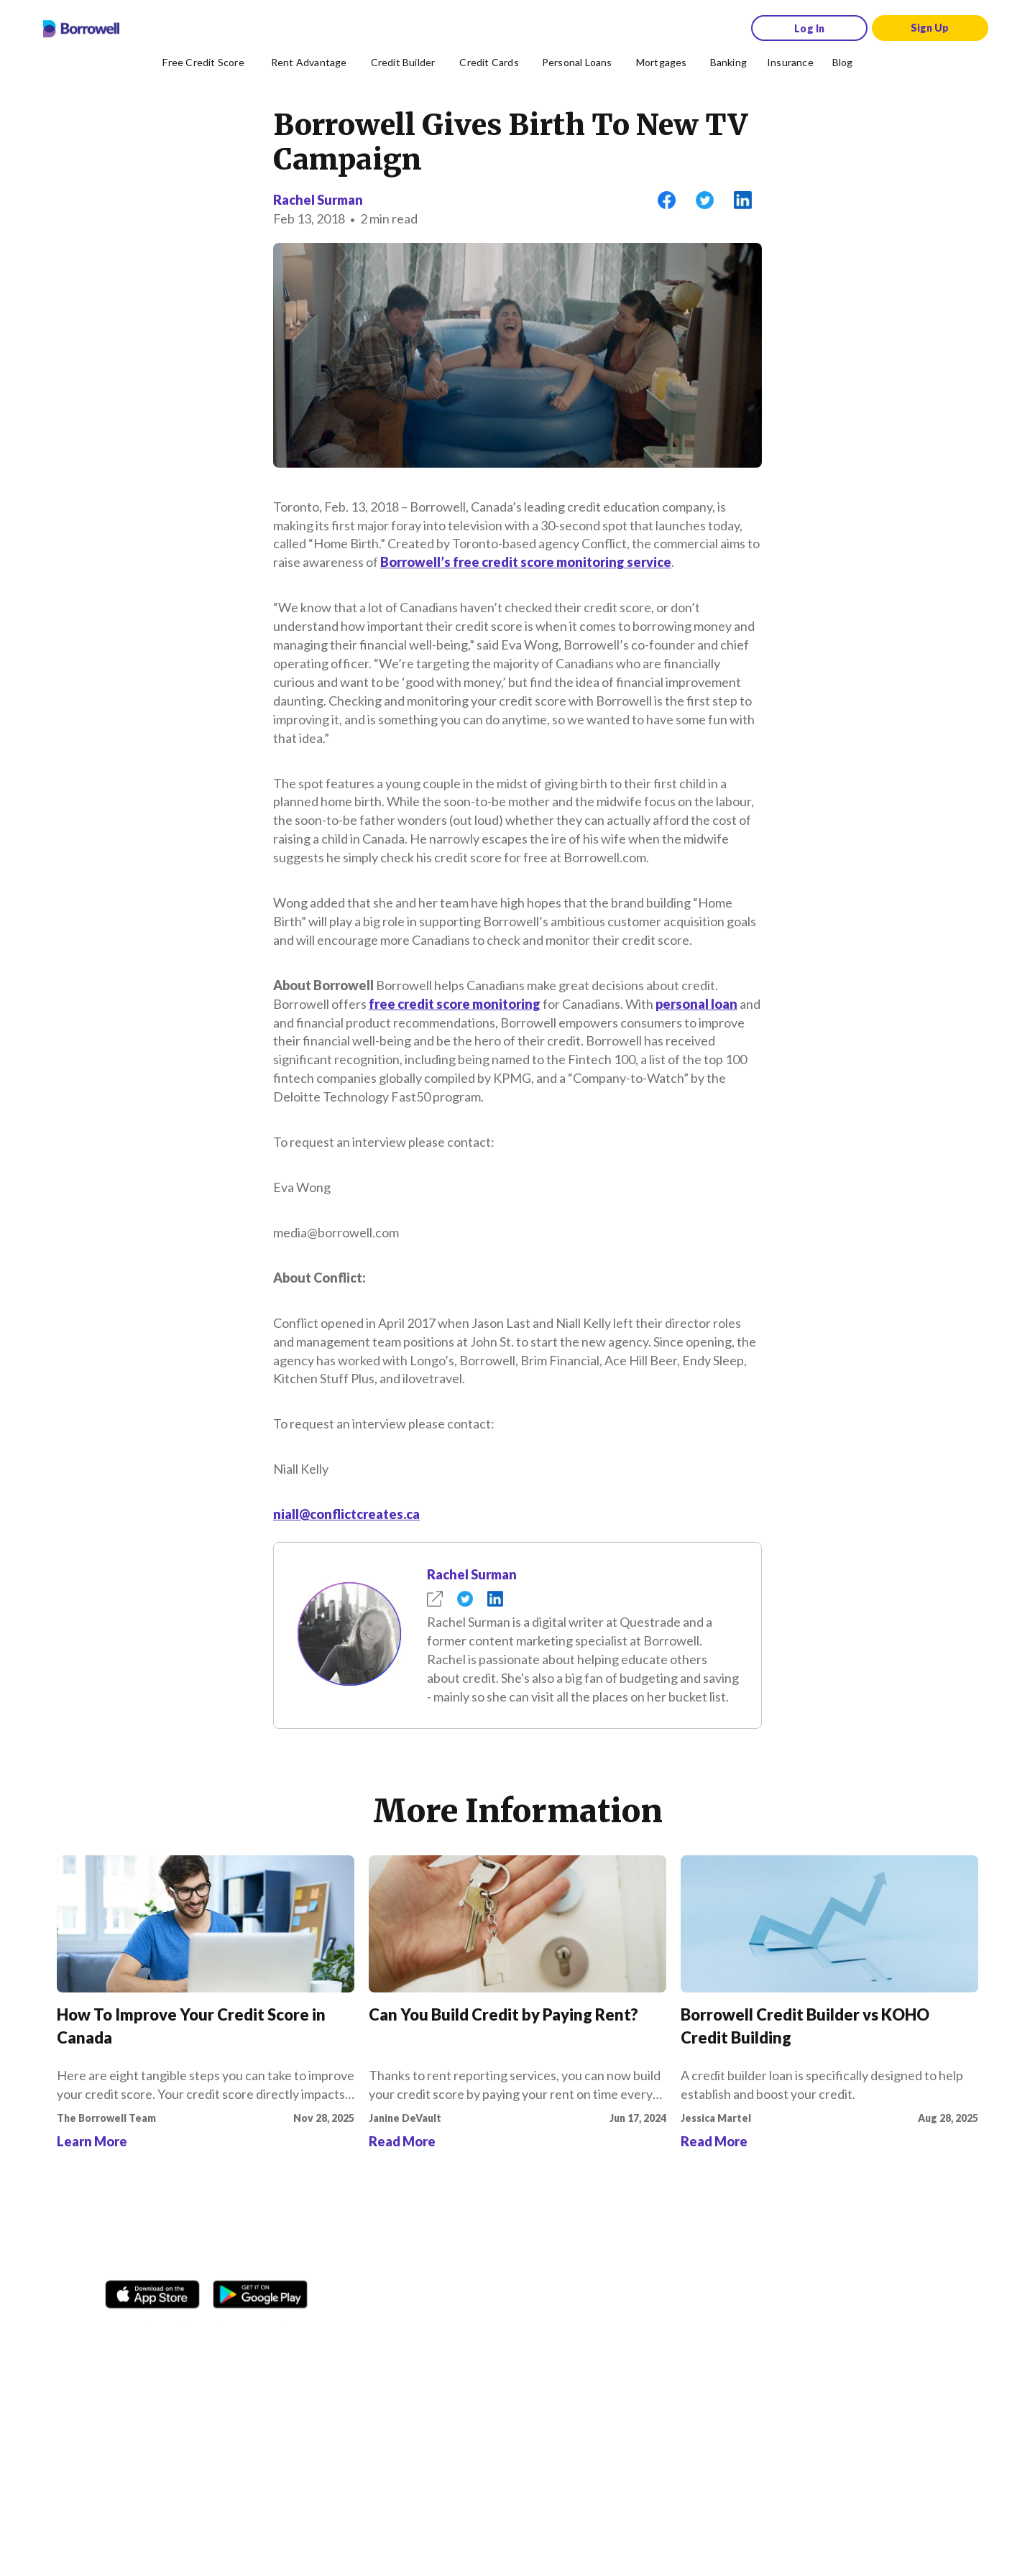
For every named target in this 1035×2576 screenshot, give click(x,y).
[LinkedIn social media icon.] (292, 2332)
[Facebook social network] (120, 2332)
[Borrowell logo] (81, 28)
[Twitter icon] (223, 2332)
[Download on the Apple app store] (152, 2288)
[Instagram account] (154, 2332)
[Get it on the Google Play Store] (260, 2288)
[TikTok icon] (189, 2332)
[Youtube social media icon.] (258, 2332)
